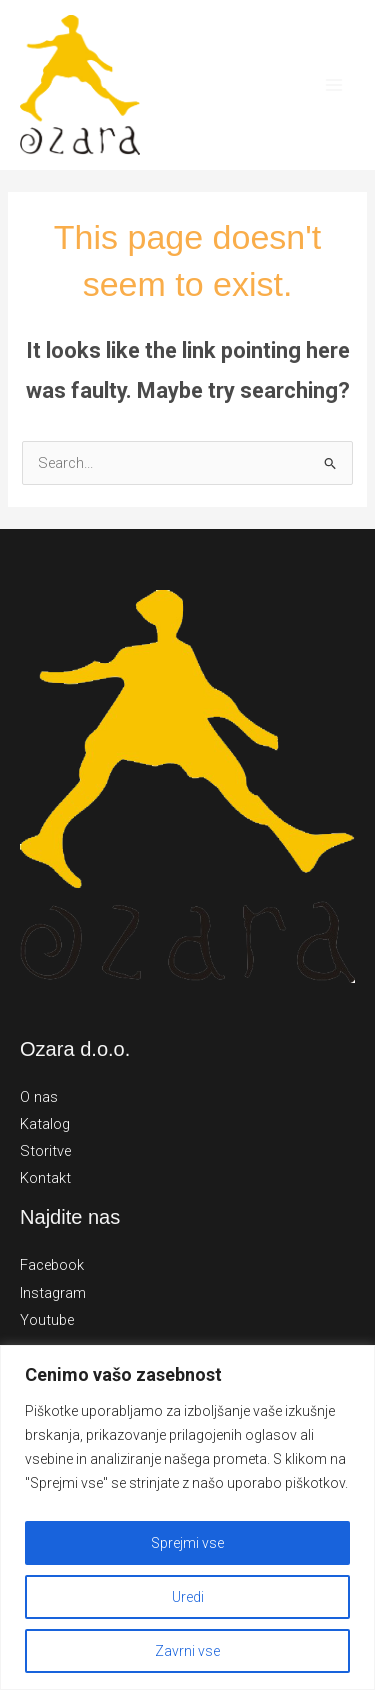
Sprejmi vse (187, 1543)
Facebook (52, 1265)
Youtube (47, 1320)
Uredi (188, 1597)
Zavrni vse (187, 1651)
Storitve (45, 1151)
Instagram (53, 1293)
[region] (187, 1517)
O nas (39, 1097)
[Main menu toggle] (334, 85)
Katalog (45, 1124)
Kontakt (45, 1178)
